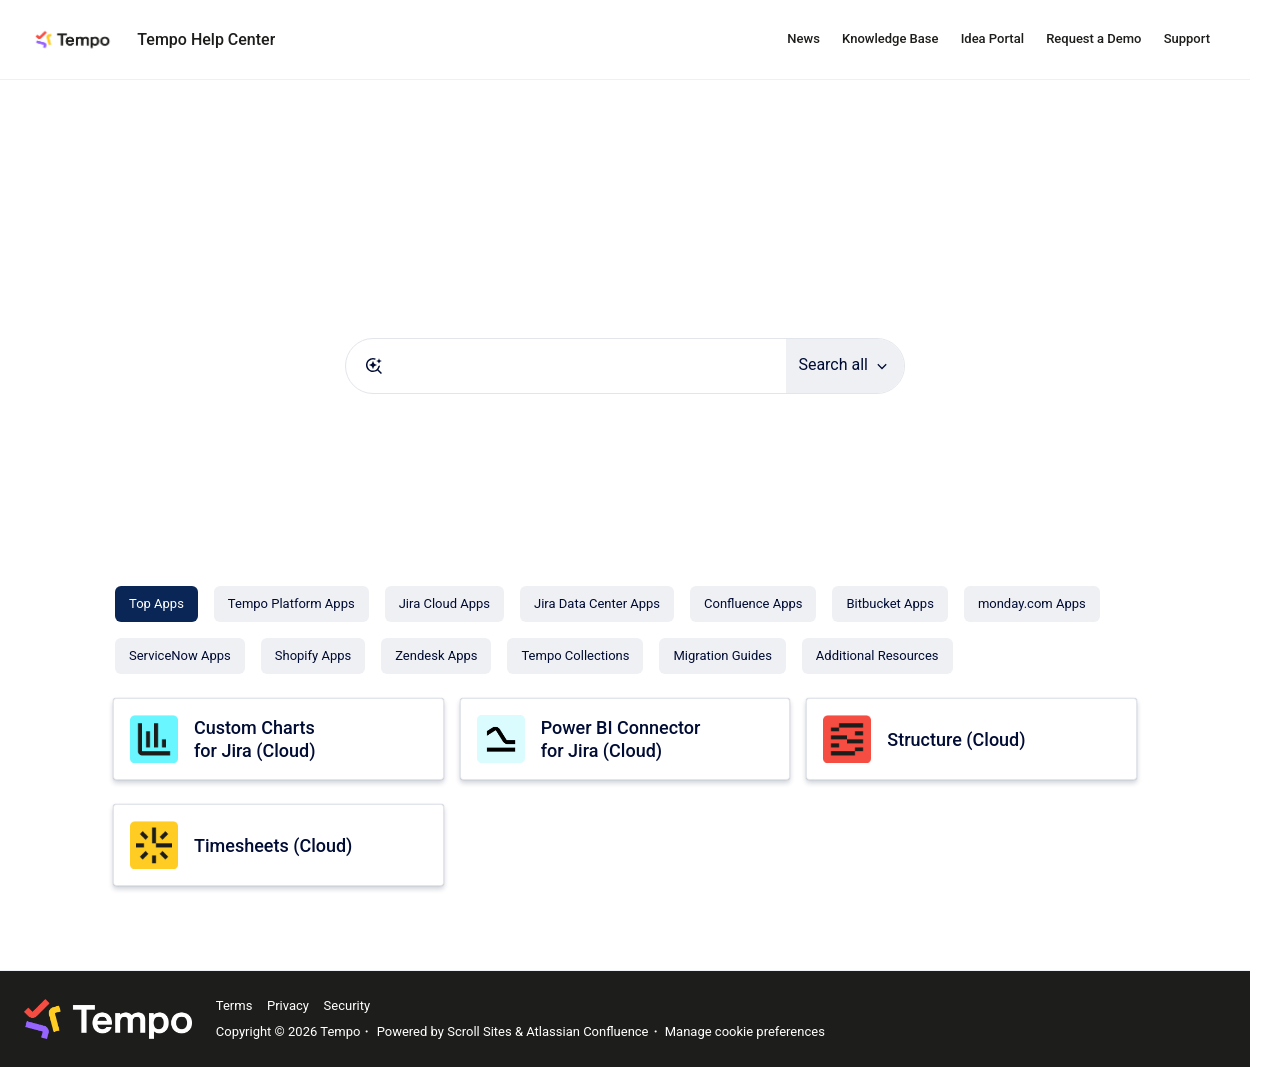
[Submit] (374, 366)
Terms (234, 1005)
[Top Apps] (156, 604)
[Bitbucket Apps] (889, 604)
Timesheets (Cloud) (273, 845)
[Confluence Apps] (753, 604)
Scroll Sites (479, 1031)
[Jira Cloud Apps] (444, 604)
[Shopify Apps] (313, 656)
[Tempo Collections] (575, 656)
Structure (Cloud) (956, 739)
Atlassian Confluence (587, 1031)
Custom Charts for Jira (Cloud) (254, 739)
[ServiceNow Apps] (180, 656)
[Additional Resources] (877, 656)
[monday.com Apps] (1032, 604)
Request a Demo (1093, 38)
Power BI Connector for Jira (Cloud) (621, 739)
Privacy (288, 1005)
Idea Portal (992, 38)
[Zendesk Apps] (436, 656)
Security (347, 1005)
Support (1187, 38)
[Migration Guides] (722, 656)
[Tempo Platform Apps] (291, 604)
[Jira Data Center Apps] (597, 604)
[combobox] (566, 366)
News (803, 38)
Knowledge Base (890, 38)
